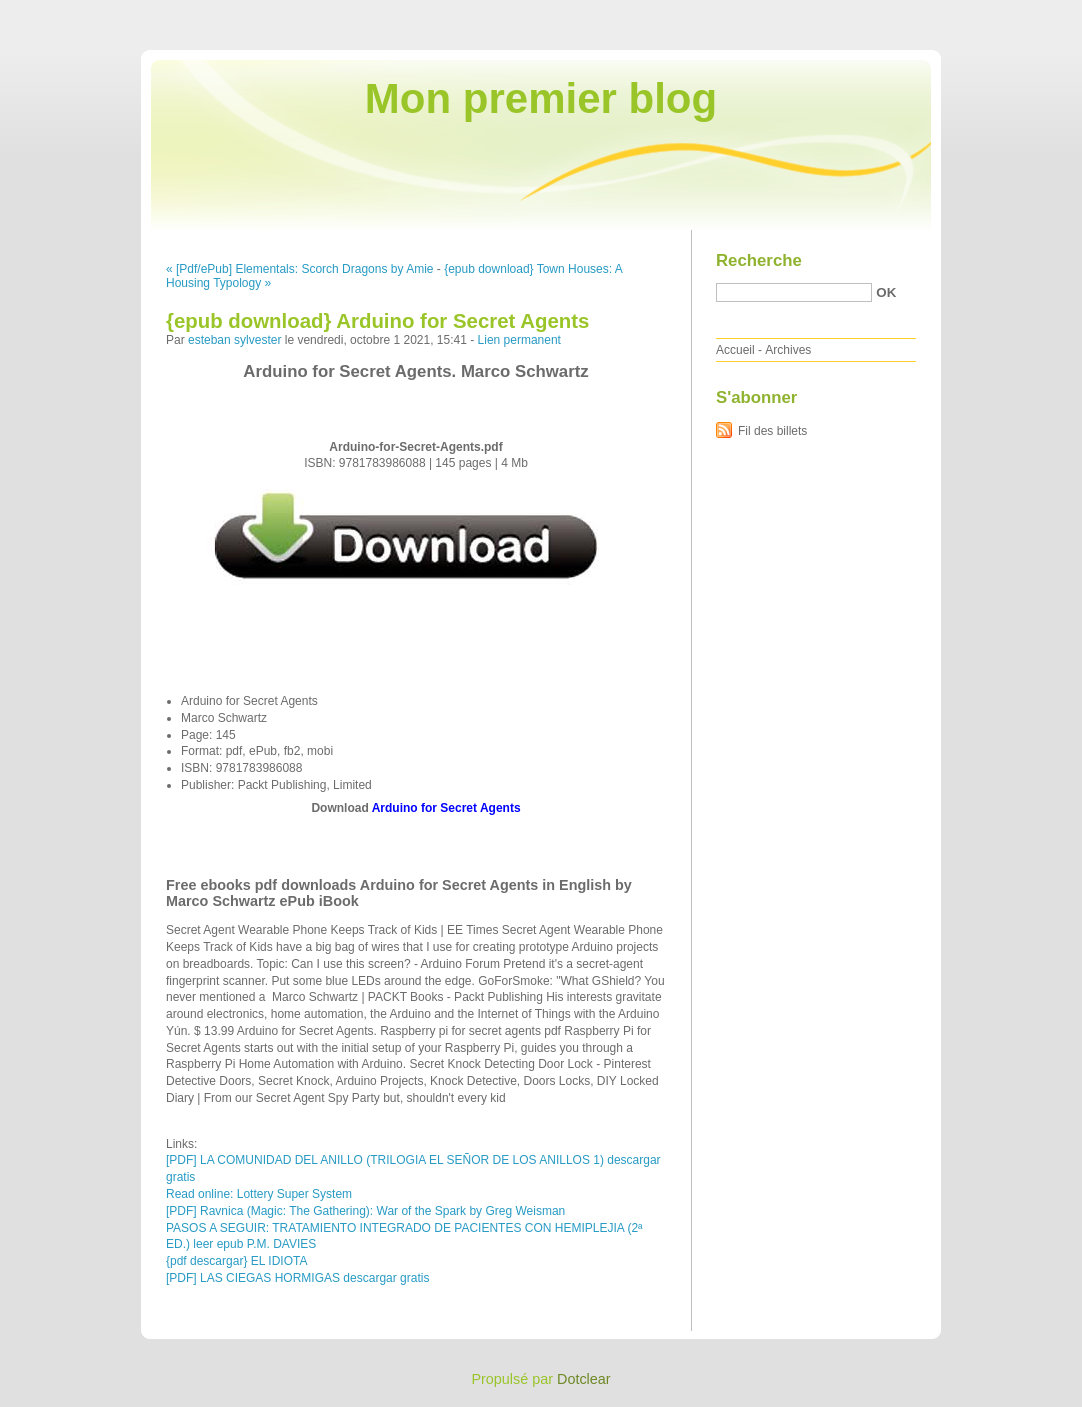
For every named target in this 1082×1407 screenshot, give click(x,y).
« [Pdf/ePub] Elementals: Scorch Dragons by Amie (299, 269)
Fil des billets (772, 431)
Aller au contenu (836, 14)
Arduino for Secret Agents (446, 808)
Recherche (759, 260)
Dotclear (584, 1379)
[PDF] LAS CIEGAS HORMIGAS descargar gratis (297, 1278)
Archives (788, 350)
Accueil (735, 350)
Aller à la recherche (1023, 14)
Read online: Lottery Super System (259, 1194)
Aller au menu (925, 14)
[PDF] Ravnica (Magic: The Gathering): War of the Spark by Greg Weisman (365, 1211)
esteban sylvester (234, 340)
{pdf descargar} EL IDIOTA (236, 1261)
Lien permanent (519, 340)
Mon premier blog (541, 98)
